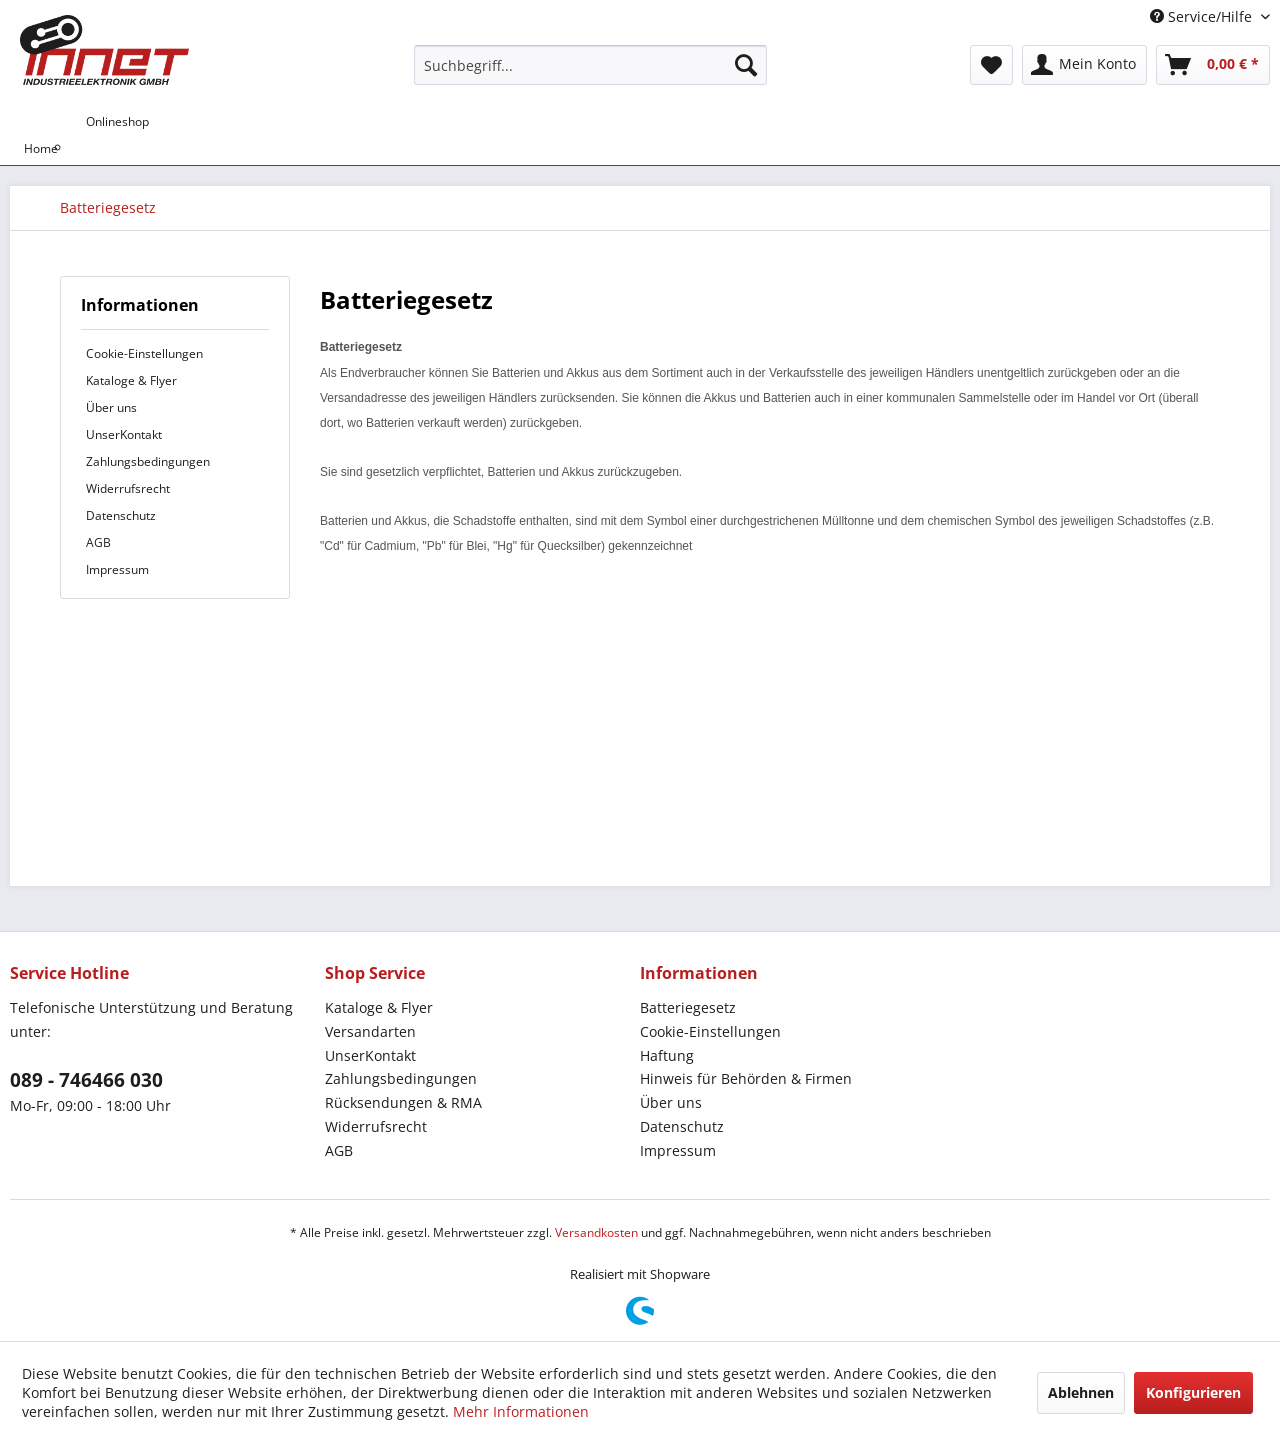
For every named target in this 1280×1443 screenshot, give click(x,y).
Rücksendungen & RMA (403, 1102)
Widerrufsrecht (128, 488)
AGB (98, 542)
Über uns (111, 407)
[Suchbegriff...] (590, 65)
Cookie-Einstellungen (144, 353)
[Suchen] (746, 65)
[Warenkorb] (1213, 65)
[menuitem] (590, 65)
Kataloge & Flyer (131, 380)
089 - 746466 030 (86, 1080)
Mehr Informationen (521, 1411)
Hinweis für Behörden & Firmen (746, 1078)
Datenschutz (121, 515)
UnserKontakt (124, 434)
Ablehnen (1081, 1392)
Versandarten (370, 1031)
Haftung (667, 1055)
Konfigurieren (1193, 1392)
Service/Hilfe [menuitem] (1203, 16)
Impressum (117, 569)
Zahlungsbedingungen (148, 461)
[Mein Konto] (1084, 65)
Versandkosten (596, 1232)
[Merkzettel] (991, 65)
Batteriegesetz (688, 1007)
